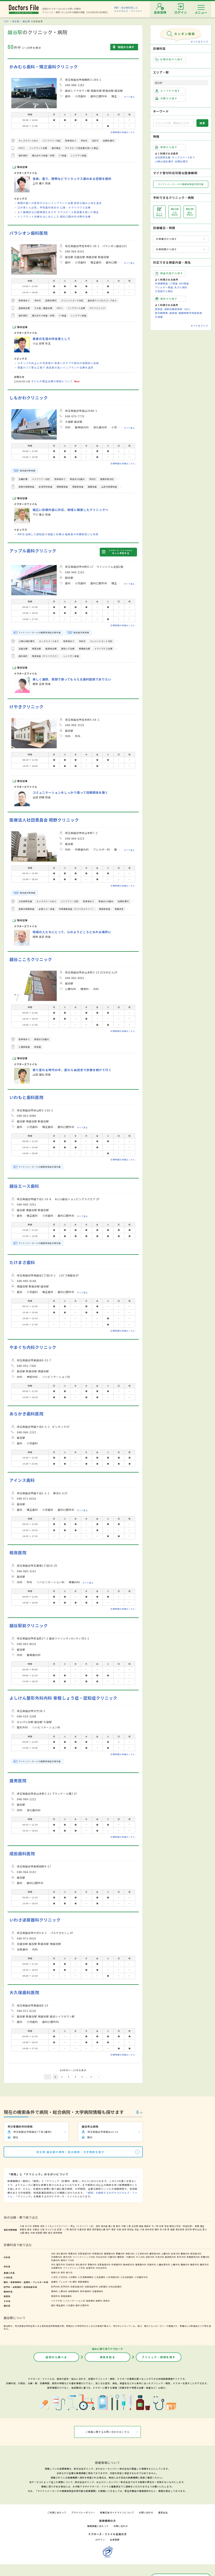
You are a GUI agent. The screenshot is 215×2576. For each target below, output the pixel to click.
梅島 (141, 2226)
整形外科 (60, 2264)
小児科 (54, 2277)
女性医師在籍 (163, 157)
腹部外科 (204, 2264)
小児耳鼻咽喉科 (85, 2277)
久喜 (22, 2226)
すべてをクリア (199, 41)
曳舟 (98, 2226)
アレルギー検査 (164, 287)
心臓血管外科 (163, 2264)
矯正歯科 (60, 2305)
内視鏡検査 (161, 283)
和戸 (108, 2229)
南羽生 (130, 2229)
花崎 (119, 2229)
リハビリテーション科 (74, 2300)
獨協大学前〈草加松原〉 (182, 2226)
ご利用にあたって (56, 2512)
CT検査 (173, 283)
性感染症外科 (91, 2286)
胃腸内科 (72, 2253)
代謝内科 (112, 2256)
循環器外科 (140, 2264)
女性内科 (159, 2256)
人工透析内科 (142, 2253)
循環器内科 (109, 2253)
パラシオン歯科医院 (28, 233)
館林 (157, 2229)
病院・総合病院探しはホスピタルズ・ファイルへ (128, 9)
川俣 (142, 2229)
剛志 (50, 2232)
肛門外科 (65, 2286)
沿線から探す (166, 98)
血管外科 (90, 2267)
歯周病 (173, 313)
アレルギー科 (65, 2281)
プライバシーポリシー (83, 2512)
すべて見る (129, 96)
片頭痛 (159, 317)
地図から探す (126, 47)
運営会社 (163, 2512)
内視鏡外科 (56, 2267)
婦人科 (69, 2272)
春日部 (73, 2229)
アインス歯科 (22, 1480)
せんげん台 (50, 2229)
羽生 (137, 2229)
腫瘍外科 (185, 2264)
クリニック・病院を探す (159, 2357)
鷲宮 (113, 2229)
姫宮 (89, 2229)
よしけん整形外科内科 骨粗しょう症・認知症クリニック (63, 1698)
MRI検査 (184, 283)
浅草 (42, 2226)
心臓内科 (165, 2253)
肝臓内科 (205, 2256)
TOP (6, 21)
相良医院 (18, 1552)
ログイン (100, 2539)
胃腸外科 (92, 2264)
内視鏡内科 (56, 2256)
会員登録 (115, 2539)
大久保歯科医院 (24, 1992)
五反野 (135, 2226)
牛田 (123, 2226)
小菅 (128, 2226)
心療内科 (63, 2291)
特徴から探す (166, 147)
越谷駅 (26, 21)
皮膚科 (54, 2281)
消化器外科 (81, 2264)
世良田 (39, 2232)
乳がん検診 (181, 287)
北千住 (28, 2226)
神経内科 (129, 2253)
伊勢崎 (36, 2226)
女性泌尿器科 (115, 2286)
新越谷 (23, 2229)
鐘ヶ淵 (111, 2226)
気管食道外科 (104, 2264)
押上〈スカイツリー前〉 (82, 2226)
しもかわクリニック (28, 397)
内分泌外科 (101, 2267)
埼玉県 (15, 21)
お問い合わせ (146, 2512)
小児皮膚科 (99, 2277)
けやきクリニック (26, 706)
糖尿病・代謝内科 (126, 2256)
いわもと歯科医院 (26, 1097)
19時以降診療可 (164, 161)
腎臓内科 (120, 2253)
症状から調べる (56, 2357)
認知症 (159, 309)
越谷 (29, 2229)
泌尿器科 (103, 2286)
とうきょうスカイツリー (57, 2226)
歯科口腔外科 (82, 2305)
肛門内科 (55, 2286)
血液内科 (175, 2253)
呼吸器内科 (97, 2253)
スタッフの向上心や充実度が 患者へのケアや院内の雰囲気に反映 (58, 363)
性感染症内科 (77, 2286)
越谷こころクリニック (30, 959)
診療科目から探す (169, 59)
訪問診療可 (181, 161)
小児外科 (63, 2277)
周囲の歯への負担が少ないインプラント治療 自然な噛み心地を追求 (59, 203)
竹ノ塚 (155, 2226)
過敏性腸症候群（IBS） (178, 309)
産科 (63, 2272)
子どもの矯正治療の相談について (52, 381)
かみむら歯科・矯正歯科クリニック (43, 66)
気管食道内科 (84, 2253)
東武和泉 (180, 2229)
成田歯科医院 (22, 1853)
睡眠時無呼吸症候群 (190, 313)
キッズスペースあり (183, 157)
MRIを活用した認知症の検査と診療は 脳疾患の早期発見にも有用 (57, 534)
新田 (197, 2226)
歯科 (53, 2305)
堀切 (118, 2226)
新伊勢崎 (57, 2232)
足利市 (188, 2229)
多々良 (163, 2229)
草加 (166, 2226)
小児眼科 (72, 2277)
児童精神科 (97, 2291)
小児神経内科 (113, 2277)
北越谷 (36, 2229)
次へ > (98, 2077)
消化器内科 (61, 2253)
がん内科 (140, 2256)
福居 (172, 2229)
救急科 (106, 2300)
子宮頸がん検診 (164, 291)
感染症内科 (195, 2253)
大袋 (42, 2229)
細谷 (27, 2232)
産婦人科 (55, 2272)
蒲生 (202, 2226)
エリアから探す (167, 91)
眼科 (75, 2281)
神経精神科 (73, 2291)
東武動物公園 (98, 2229)
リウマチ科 (56, 2300)
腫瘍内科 (185, 2253)
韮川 (204, 2229)
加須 (124, 2229)
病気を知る (107, 2357)
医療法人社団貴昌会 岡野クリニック (44, 820)
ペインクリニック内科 (84, 2256)
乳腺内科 (55, 2260)
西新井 (147, 2226)
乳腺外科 (151, 2264)
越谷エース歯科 (24, 1186)
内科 (53, 2253)
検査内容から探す (169, 273)
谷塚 (161, 2226)
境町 (45, 2232)
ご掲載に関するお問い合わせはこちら (107, 2432)
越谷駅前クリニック (28, 1625)
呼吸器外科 (117, 2264)
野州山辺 (197, 2229)
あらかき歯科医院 (26, 1413)
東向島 (104, 2226)
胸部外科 (194, 2264)
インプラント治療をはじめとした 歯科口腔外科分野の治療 (54, 216)
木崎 (32, 2232)
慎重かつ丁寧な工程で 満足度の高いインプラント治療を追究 (55, 367)
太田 (22, 2232)
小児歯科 (70, 2305)
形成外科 (70, 2264)
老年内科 (181, 2256)
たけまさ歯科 (22, 1262)
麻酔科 (99, 2300)
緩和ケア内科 (67, 2260)
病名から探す (166, 299)
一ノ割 (65, 2229)
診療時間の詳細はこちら (123, 132)
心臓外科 (175, 2264)
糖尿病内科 (155, 2253)
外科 (53, 2264)
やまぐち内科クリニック (32, 1347)
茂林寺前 (149, 2229)
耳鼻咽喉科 (83, 2281)
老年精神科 (85, 2291)
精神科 (54, 2291)
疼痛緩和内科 (193, 2256)
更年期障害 (161, 313)
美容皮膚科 (66, 2296)
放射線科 (90, 2300)
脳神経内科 (170, 2256)
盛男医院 (18, 1780)
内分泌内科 (101, 2256)
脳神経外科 (128, 2264)
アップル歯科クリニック (32, 550)
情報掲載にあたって (98, 2526)
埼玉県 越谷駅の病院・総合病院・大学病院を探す (70, 2152)
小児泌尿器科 (127, 2277)
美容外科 (55, 2296)
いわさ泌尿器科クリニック (35, 1920)
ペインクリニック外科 (74, 2267)
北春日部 (81, 2229)
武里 (59, 2229)
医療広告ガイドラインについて (117, 2512)
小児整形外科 (141, 2277)
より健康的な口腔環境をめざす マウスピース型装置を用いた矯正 (58, 212)
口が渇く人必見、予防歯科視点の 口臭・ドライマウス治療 (54, 207)
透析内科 (150, 2256)
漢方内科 (67, 2256)
